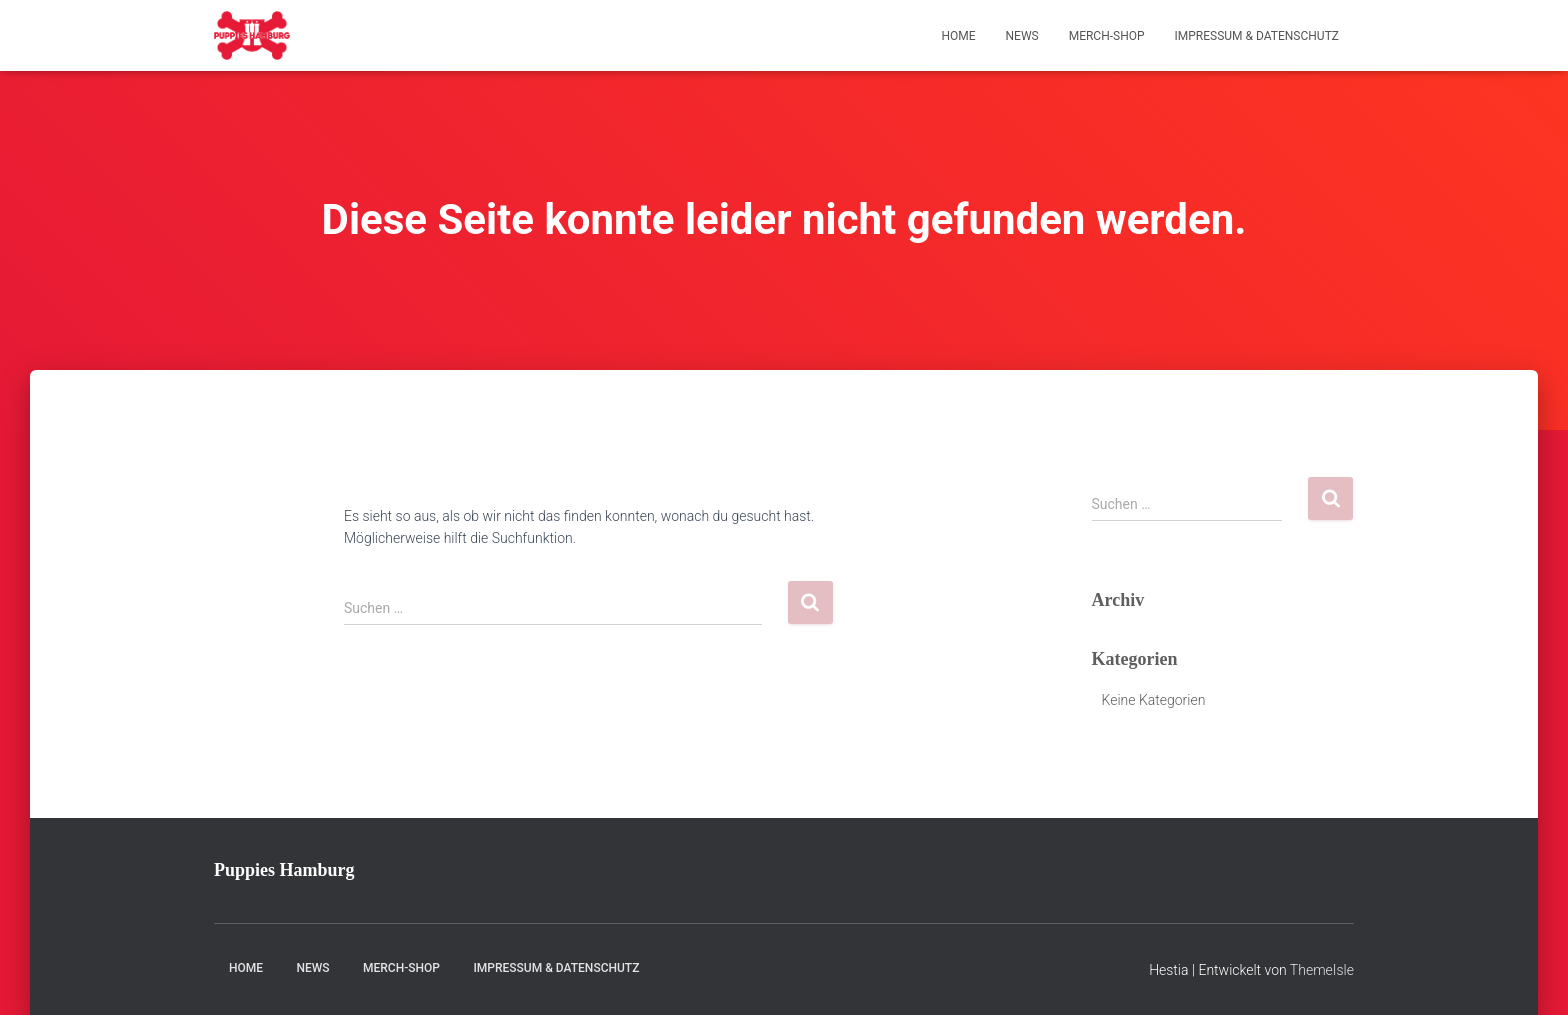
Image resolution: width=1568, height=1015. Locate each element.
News (1022, 36)
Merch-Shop (1107, 36)
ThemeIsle (1322, 970)
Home (958, 36)
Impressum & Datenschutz (1257, 36)
